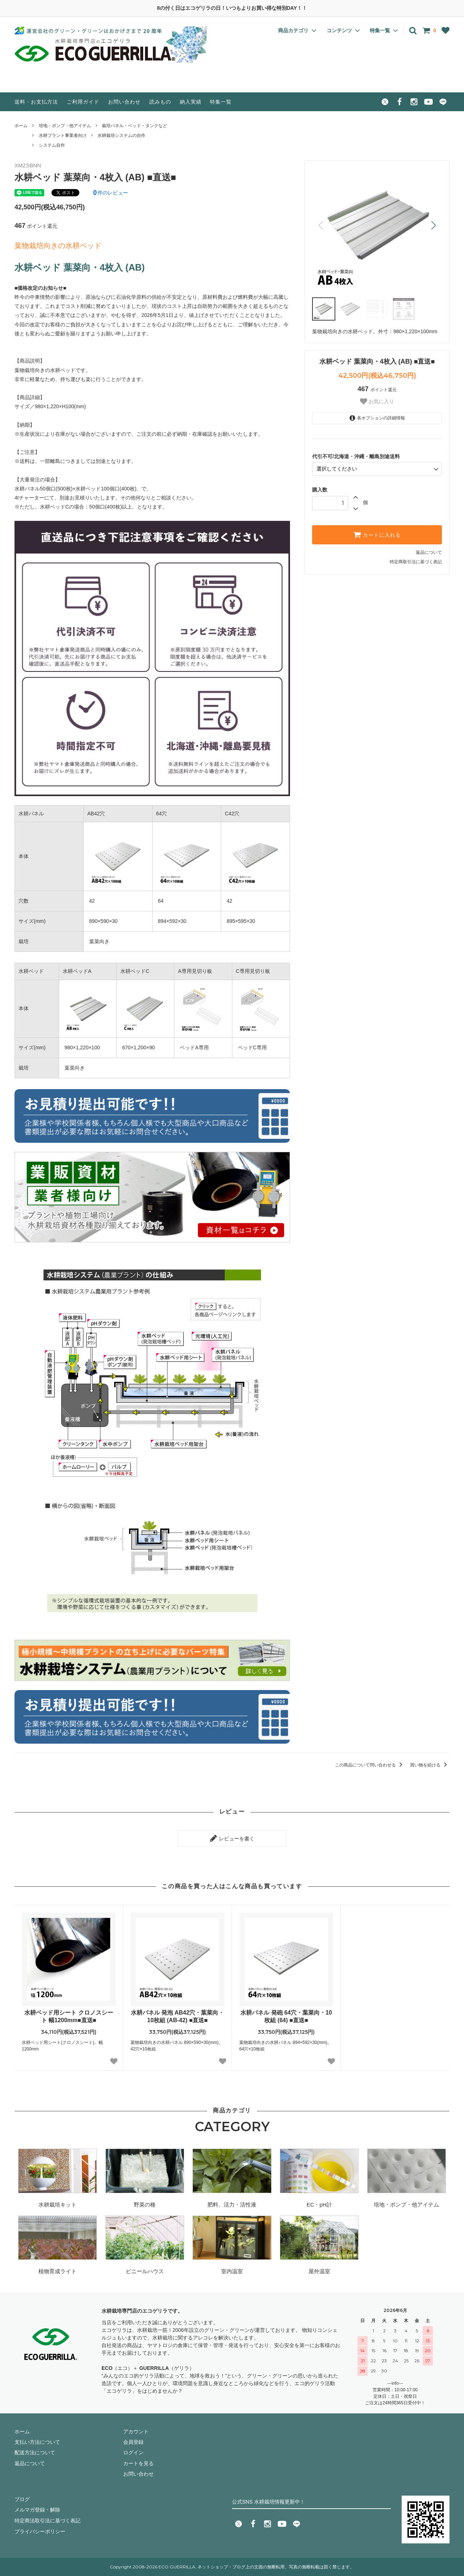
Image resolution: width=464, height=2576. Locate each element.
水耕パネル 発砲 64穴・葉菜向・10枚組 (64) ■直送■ (286, 2016)
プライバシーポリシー (39, 2531)
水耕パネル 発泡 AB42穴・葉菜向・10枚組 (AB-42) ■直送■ (177, 2016)
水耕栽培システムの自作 (121, 135)
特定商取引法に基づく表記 (416, 561)
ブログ (22, 2499)
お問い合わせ (124, 102)
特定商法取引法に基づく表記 (47, 2520)
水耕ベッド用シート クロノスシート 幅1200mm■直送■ (68, 2016)
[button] (433, 225)
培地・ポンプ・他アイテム (65, 125)
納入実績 (191, 102)
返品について (429, 552)
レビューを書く (232, 1838)
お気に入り (377, 401)
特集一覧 (221, 102)
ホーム (21, 125)
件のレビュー (110, 192)
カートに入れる (377, 535)
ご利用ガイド (83, 102)
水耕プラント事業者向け (63, 135)
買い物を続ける (430, 1765)
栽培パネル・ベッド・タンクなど (134, 125)
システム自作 (52, 145)
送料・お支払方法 (36, 102)
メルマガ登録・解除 (37, 2510)
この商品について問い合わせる (370, 1765)
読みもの (160, 102)
